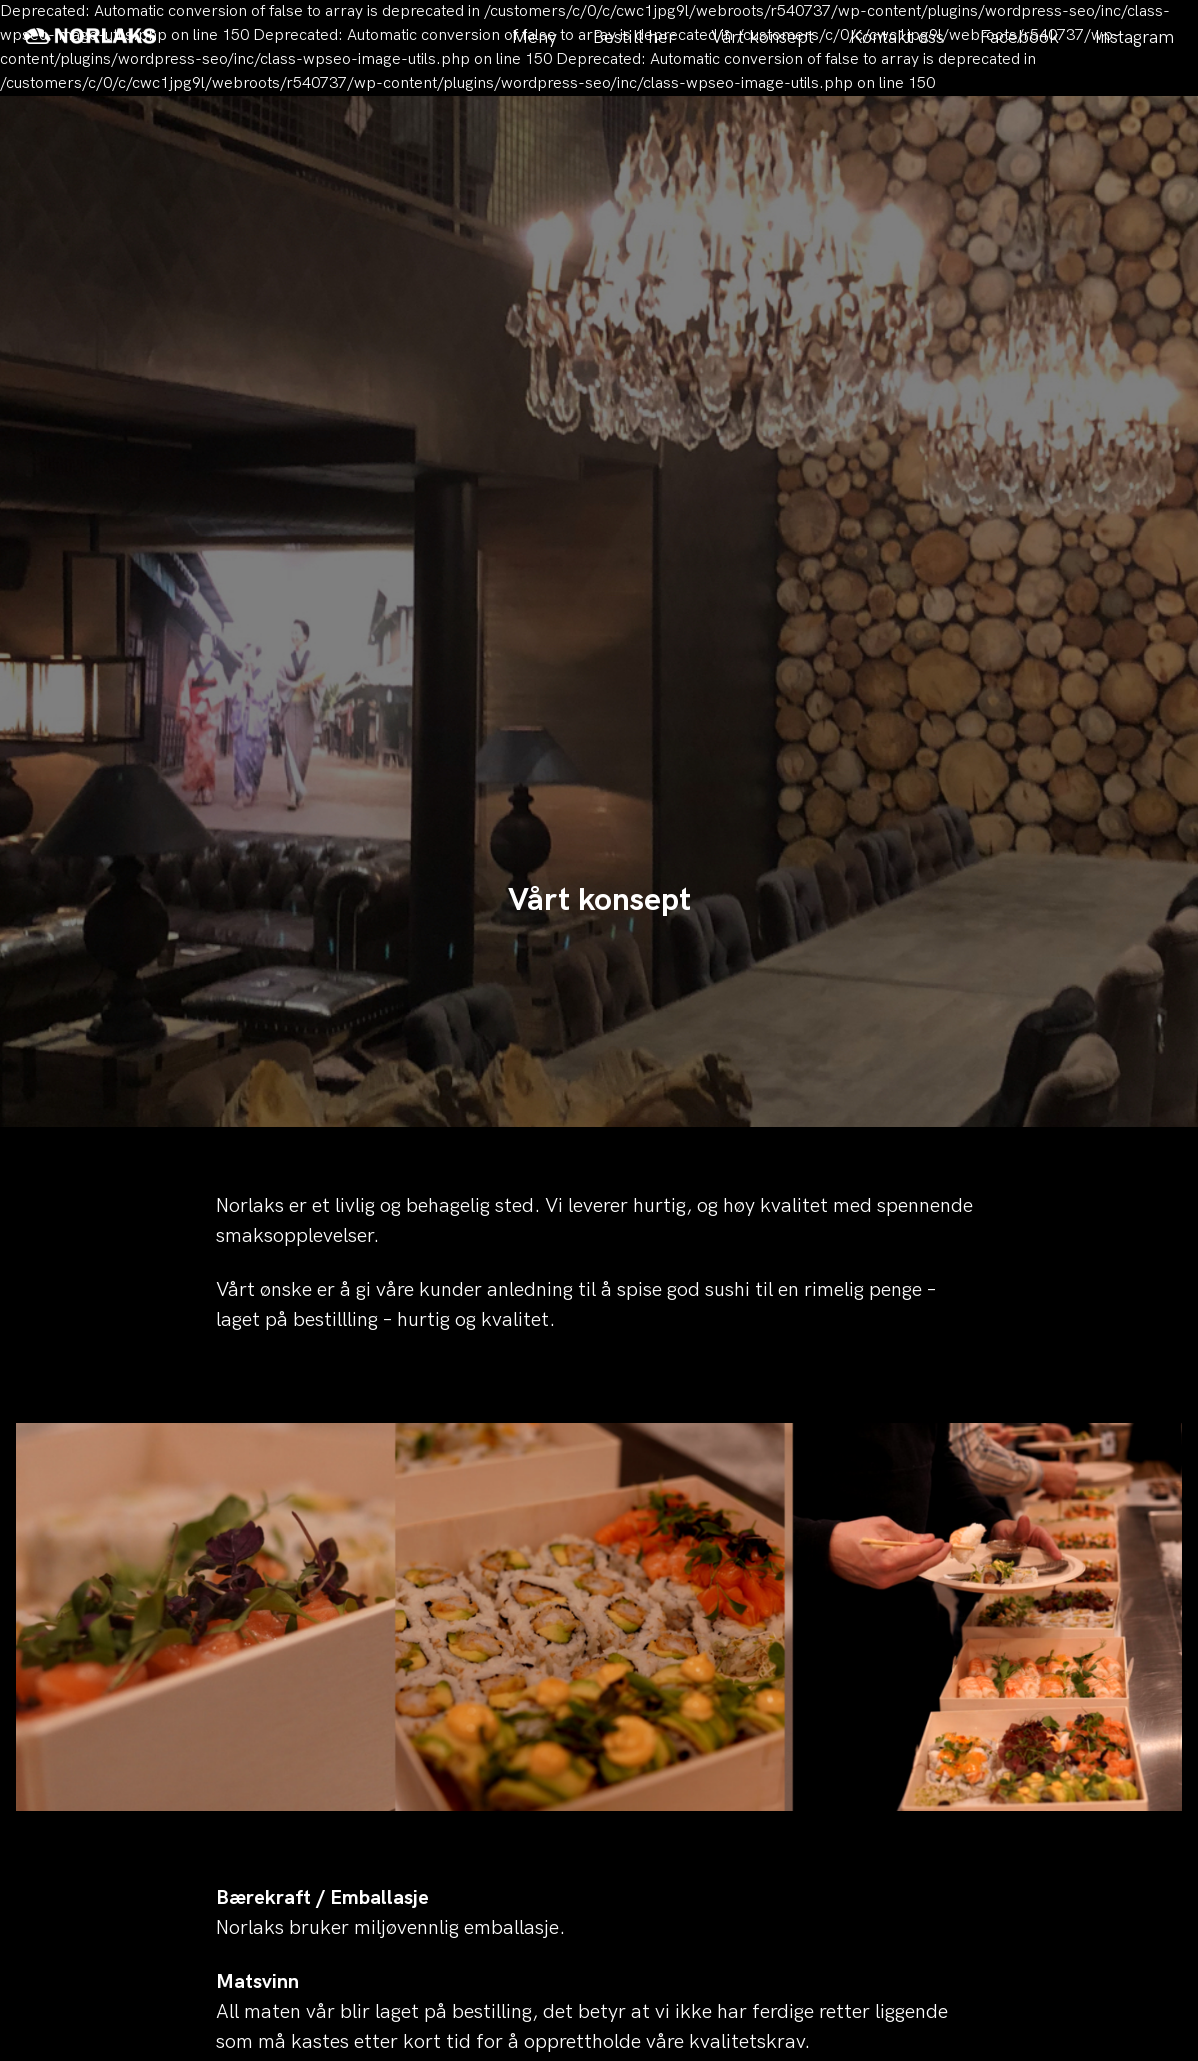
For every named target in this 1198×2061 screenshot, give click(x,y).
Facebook (1019, 37)
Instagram (1134, 37)
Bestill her (634, 37)
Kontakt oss (897, 37)
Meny (534, 37)
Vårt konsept (762, 37)
